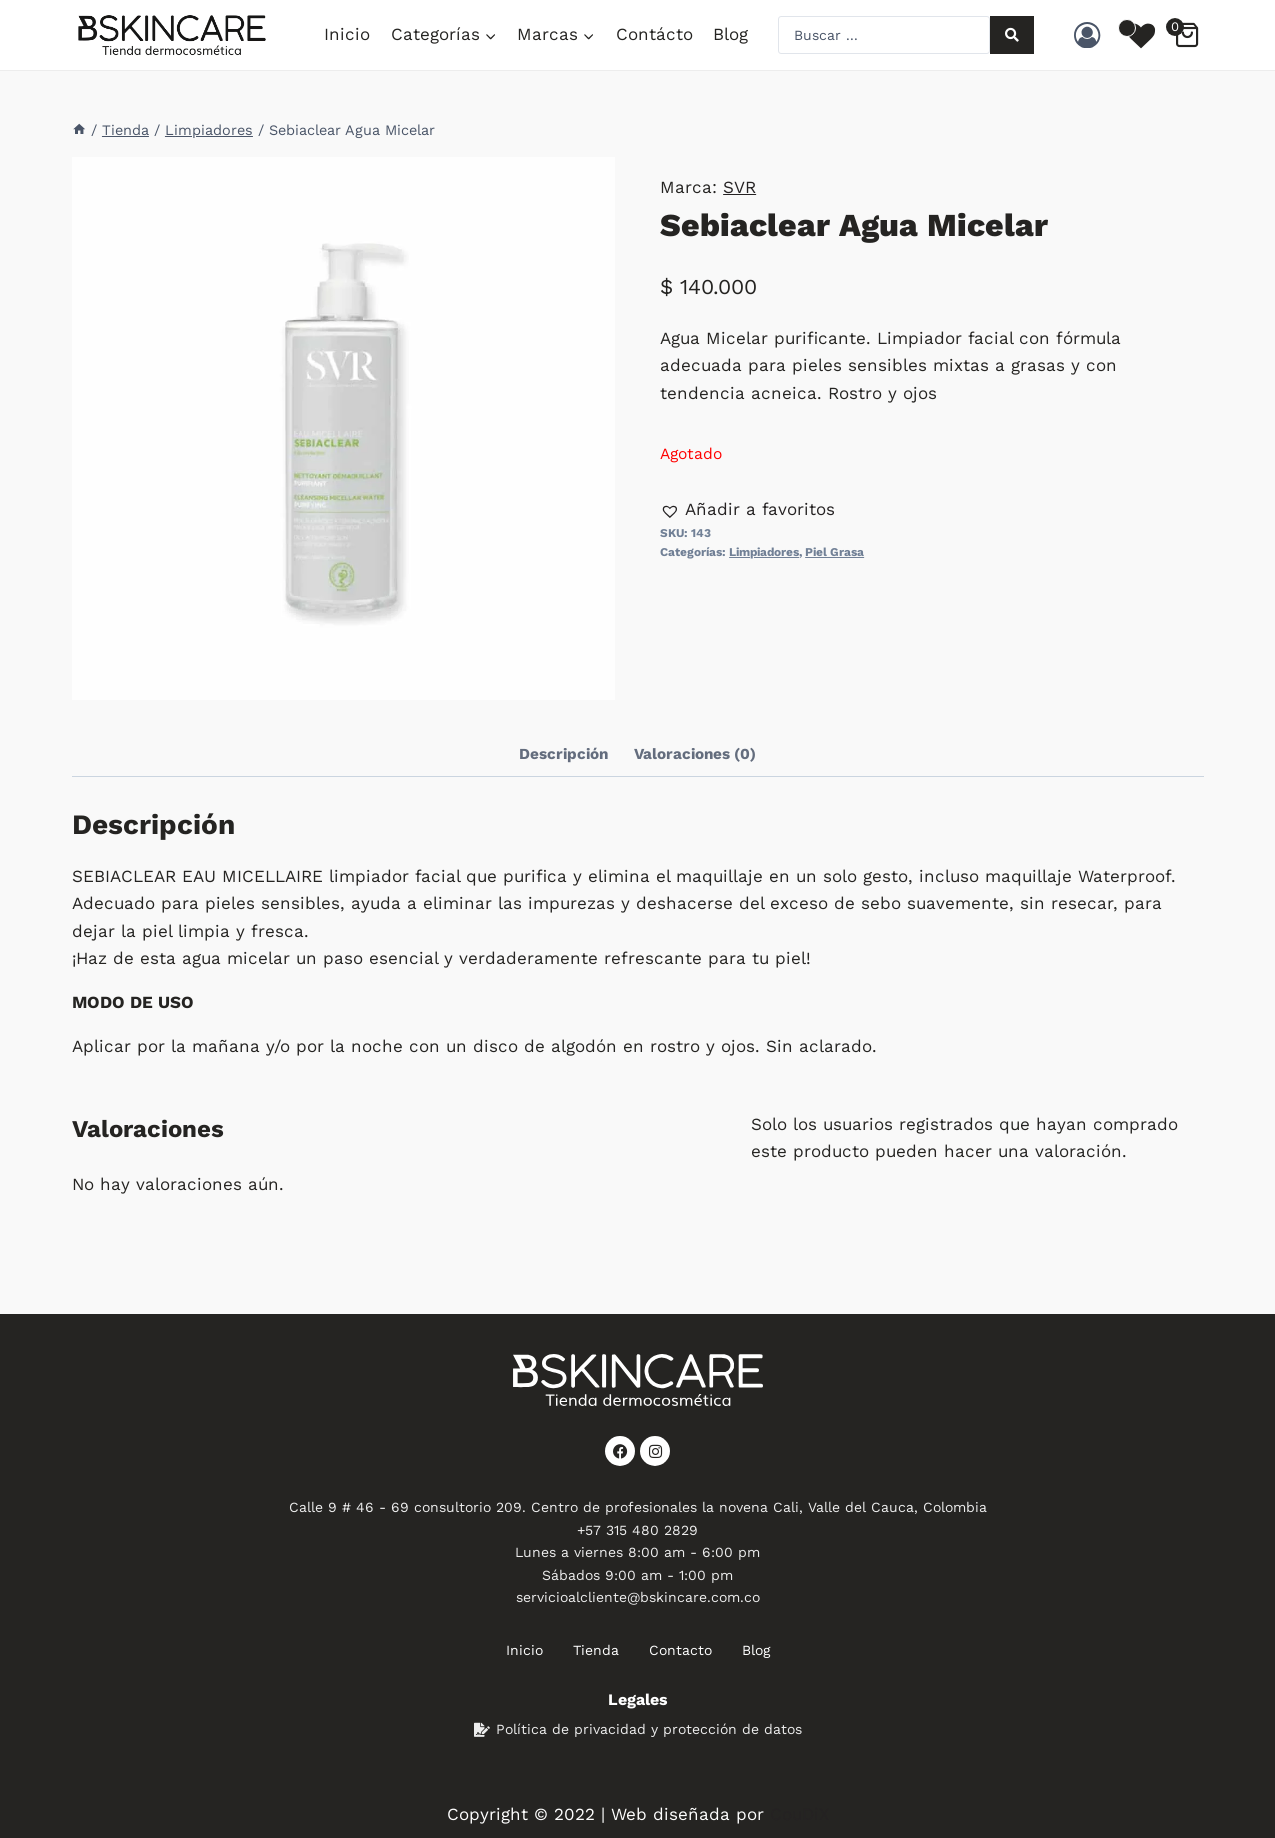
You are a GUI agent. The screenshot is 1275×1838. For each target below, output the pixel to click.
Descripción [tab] (563, 754)
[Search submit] (1012, 35)
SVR (739, 187)
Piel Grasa (834, 552)
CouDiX (799, 1814)
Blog (730, 34)
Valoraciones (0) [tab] (695, 754)
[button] (747, 509)
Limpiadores (764, 552)
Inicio (347, 34)
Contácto (654, 34)
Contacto (680, 1650)
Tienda (596, 1650)
